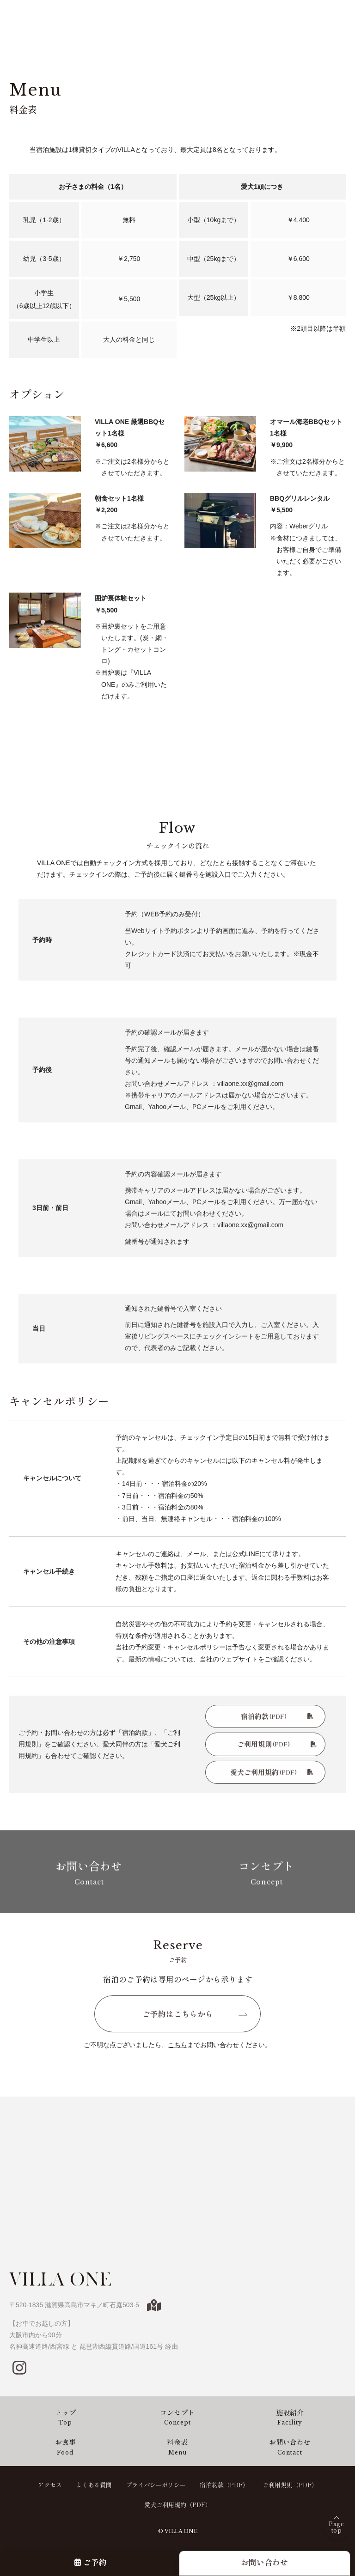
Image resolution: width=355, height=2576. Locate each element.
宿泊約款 (277, 1720)
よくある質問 (94, 2484)
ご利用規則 (277, 1748)
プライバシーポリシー (156, 2484)
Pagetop (336, 2527)
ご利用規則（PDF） (290, 2484)
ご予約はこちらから (177, 2018)
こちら (177, 2048)
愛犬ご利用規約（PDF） (177, 2504)
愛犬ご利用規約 (271, 1776)
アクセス (50, 2484)
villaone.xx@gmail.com (250, 1091)
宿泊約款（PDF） (224, 2484)
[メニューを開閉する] (339, 16)
